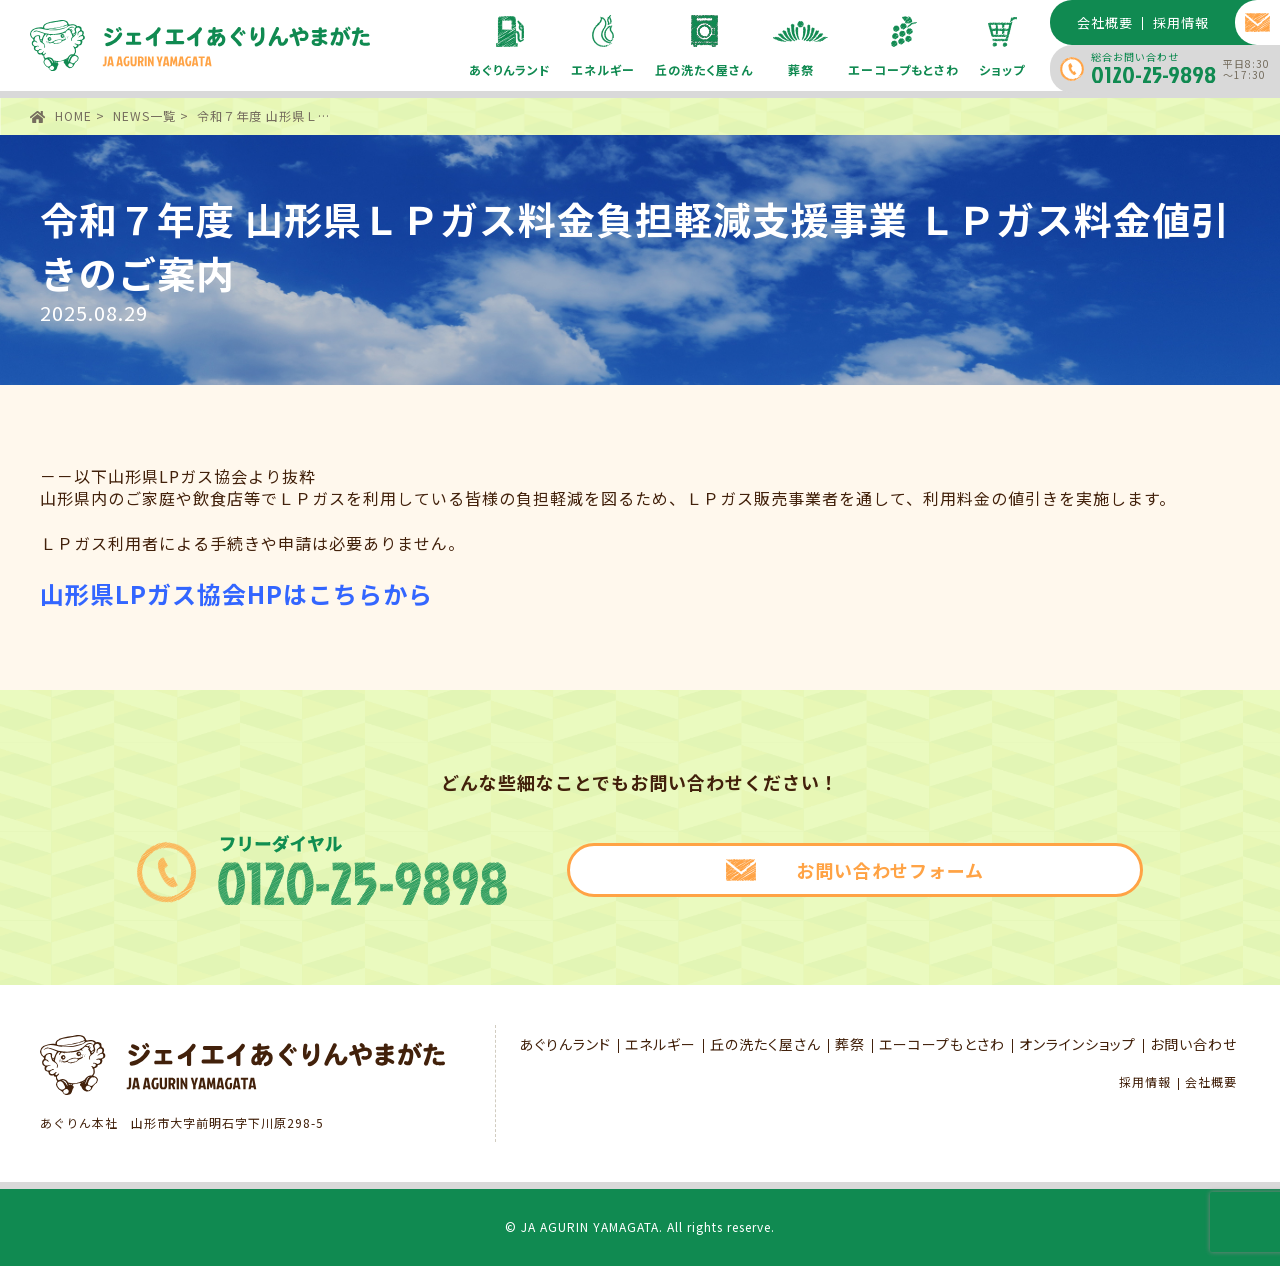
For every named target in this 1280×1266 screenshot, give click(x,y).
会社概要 (1211, 1082)
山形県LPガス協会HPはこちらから (236, 593)
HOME (73, 115)
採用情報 (1145, 1082)
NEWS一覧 (144, 115)
